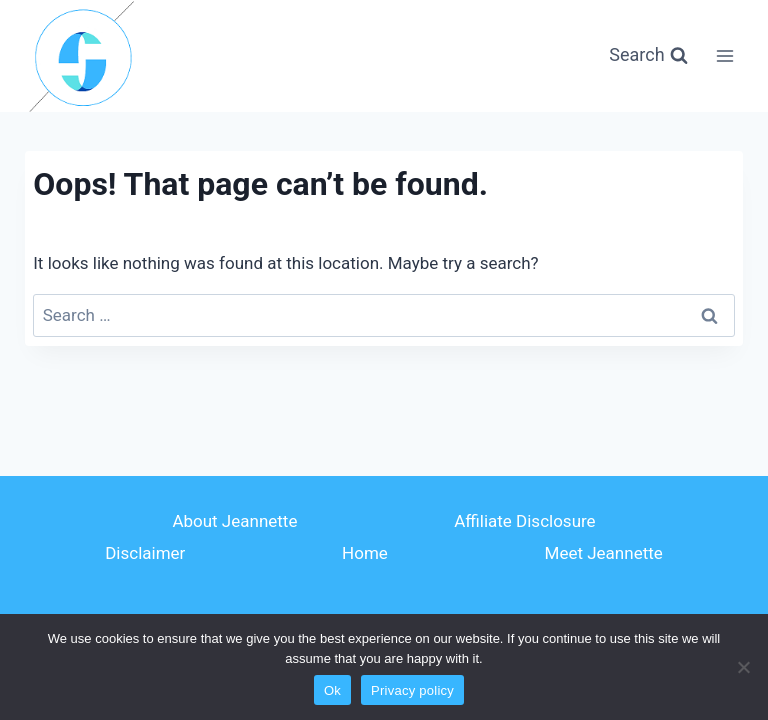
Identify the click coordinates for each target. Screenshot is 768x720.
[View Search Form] (648, 55)
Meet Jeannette (604, 553)
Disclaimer (145, 553)
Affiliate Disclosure (524, 521)
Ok (332, 690)
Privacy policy (412, 690)
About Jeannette (234, 521)
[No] (743, 667)
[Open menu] (725, 55)
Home (365, 553)
